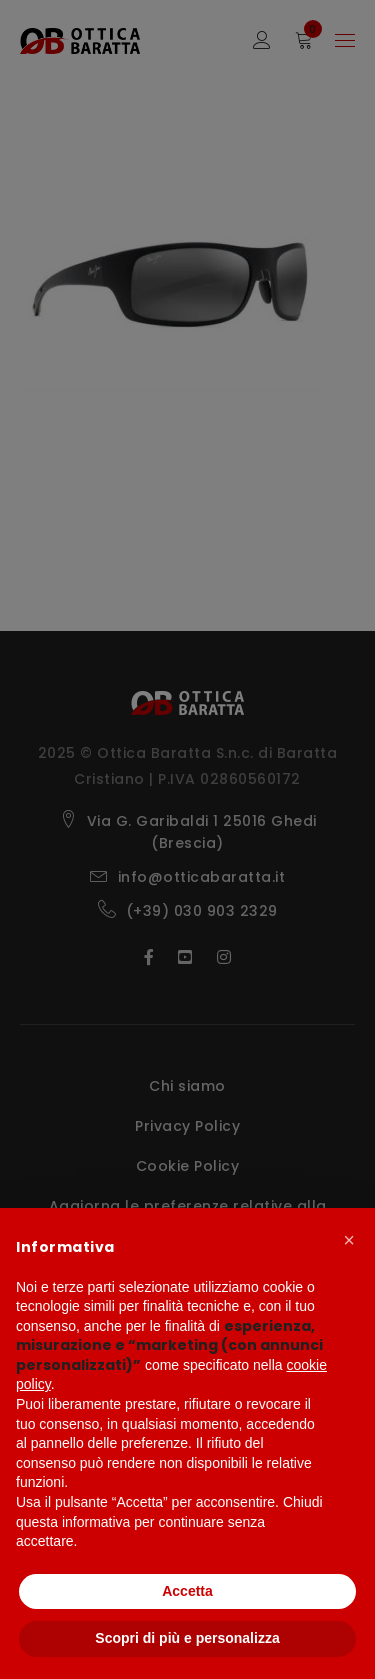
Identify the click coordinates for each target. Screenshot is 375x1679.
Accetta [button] (187, 1591)
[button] (349, 1240)
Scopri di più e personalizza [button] (187, 1638)
